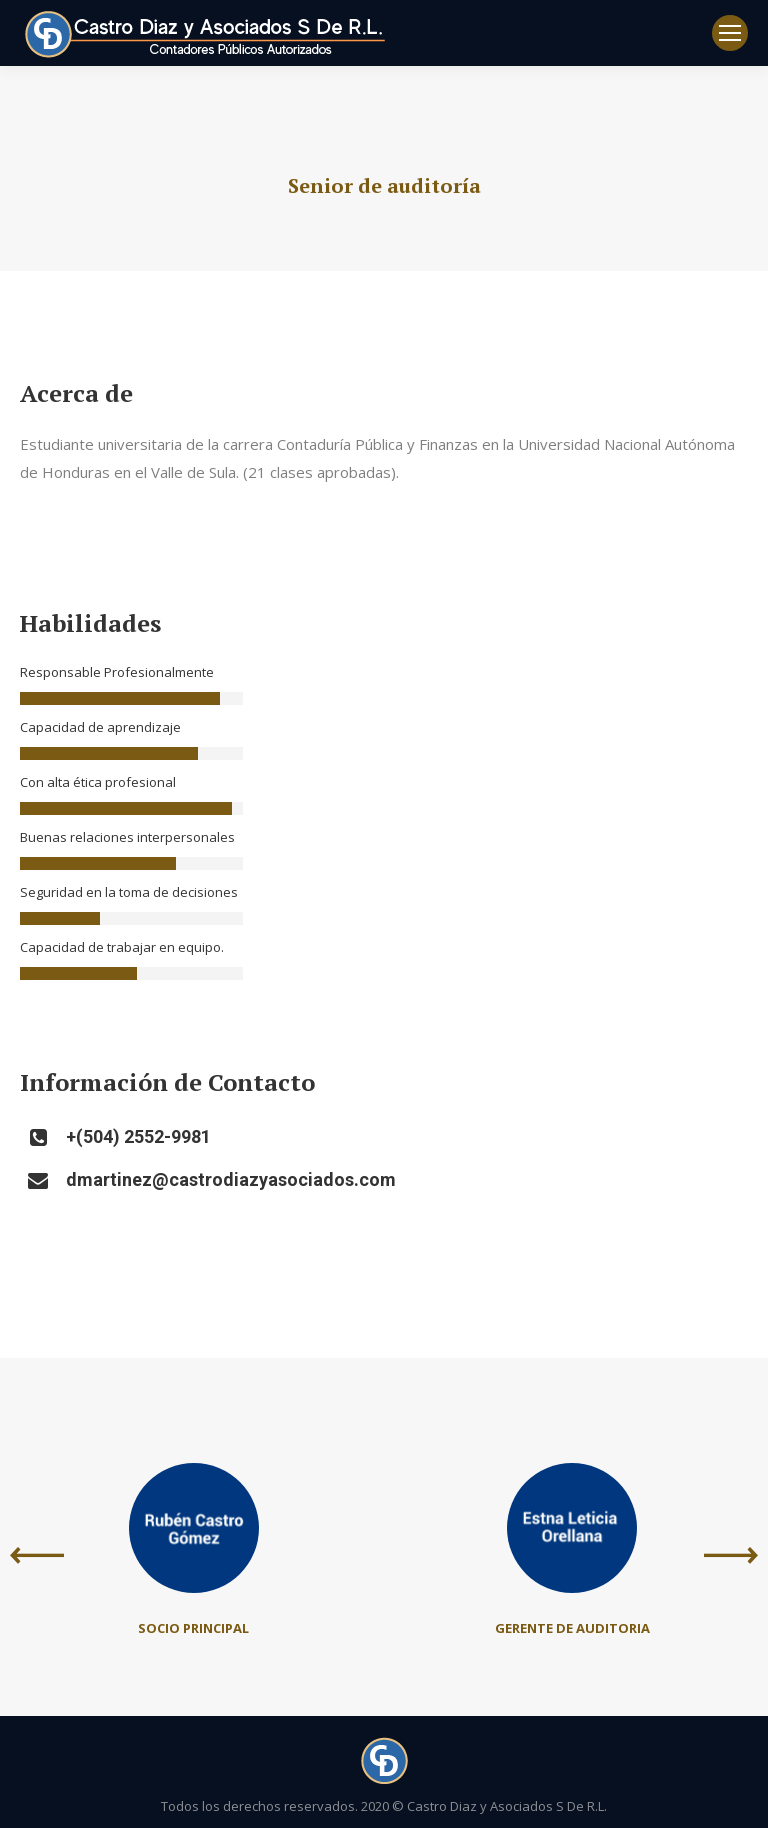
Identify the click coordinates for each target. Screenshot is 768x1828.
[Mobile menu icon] (730, 33)
